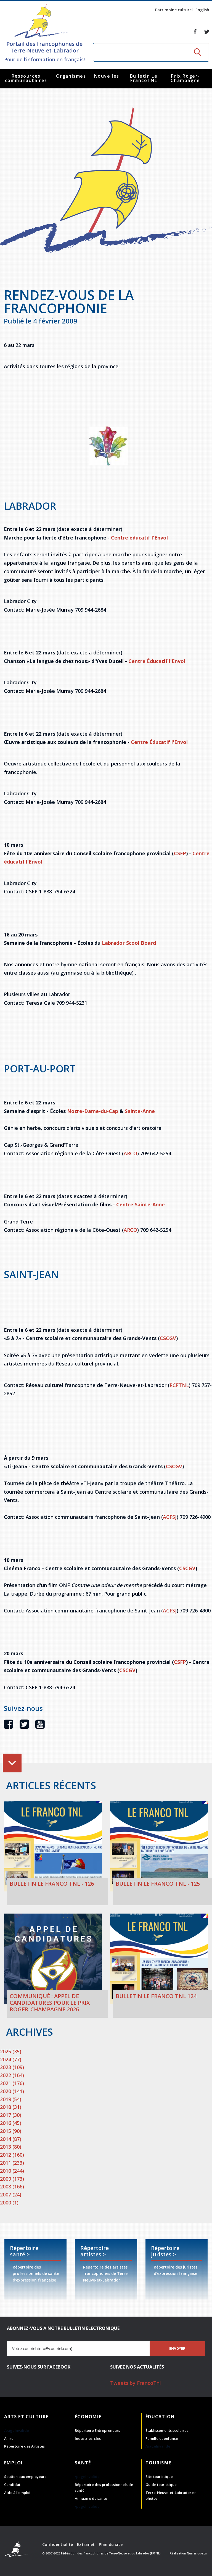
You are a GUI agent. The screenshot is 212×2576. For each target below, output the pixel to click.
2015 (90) (10, 2131)
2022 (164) (12, 2075)
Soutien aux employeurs (25, 2476)
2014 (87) (10, 2139)
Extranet (86, 2544)
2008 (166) (12, 2186)
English (202, 9)
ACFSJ (170, 1517)
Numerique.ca (197, 2553)
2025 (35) (10, 2051)
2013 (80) (10, 2146)
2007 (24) (10, 2194)
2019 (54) (10, 2099)
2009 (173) (12, 2178)
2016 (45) (10, 2123)
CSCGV (168, 1338)
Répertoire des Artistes (24, 2446)
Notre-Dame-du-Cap (92, 1111)
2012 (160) (12, 2154)
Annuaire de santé (91, 2498)
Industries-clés (88, 2438)
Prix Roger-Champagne (185, 78)
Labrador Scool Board (129, 943)
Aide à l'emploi (17, 2492)
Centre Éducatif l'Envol (156, 661)
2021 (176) (12, 2083)
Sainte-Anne (140, 1111)
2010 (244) (12, 2170)
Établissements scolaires (166, 2430)
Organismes (71, 76)
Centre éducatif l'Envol (139, 537)
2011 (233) (12, 2162)
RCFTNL (179, 1385)
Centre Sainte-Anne (140, 1204)
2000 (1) (9, 2202)
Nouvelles (106, 76)
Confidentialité (57, 2544)
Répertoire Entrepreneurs (97, 2430)
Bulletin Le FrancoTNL (144, 78)
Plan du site (110, 2544)
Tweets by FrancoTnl (135, 2383)
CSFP (180, 853)
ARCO (130, 1153)
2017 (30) (10, 2115)
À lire (9, 2438)
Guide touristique (161, 2484)
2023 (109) (12, 2067)
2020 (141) (12, 2091)
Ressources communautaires (26, 78)
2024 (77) (10, 2059)
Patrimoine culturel (174, 9)
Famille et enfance (161, 2438)
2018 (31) (10, 2107)
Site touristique (159, 2476)
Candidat (12, 2484)
